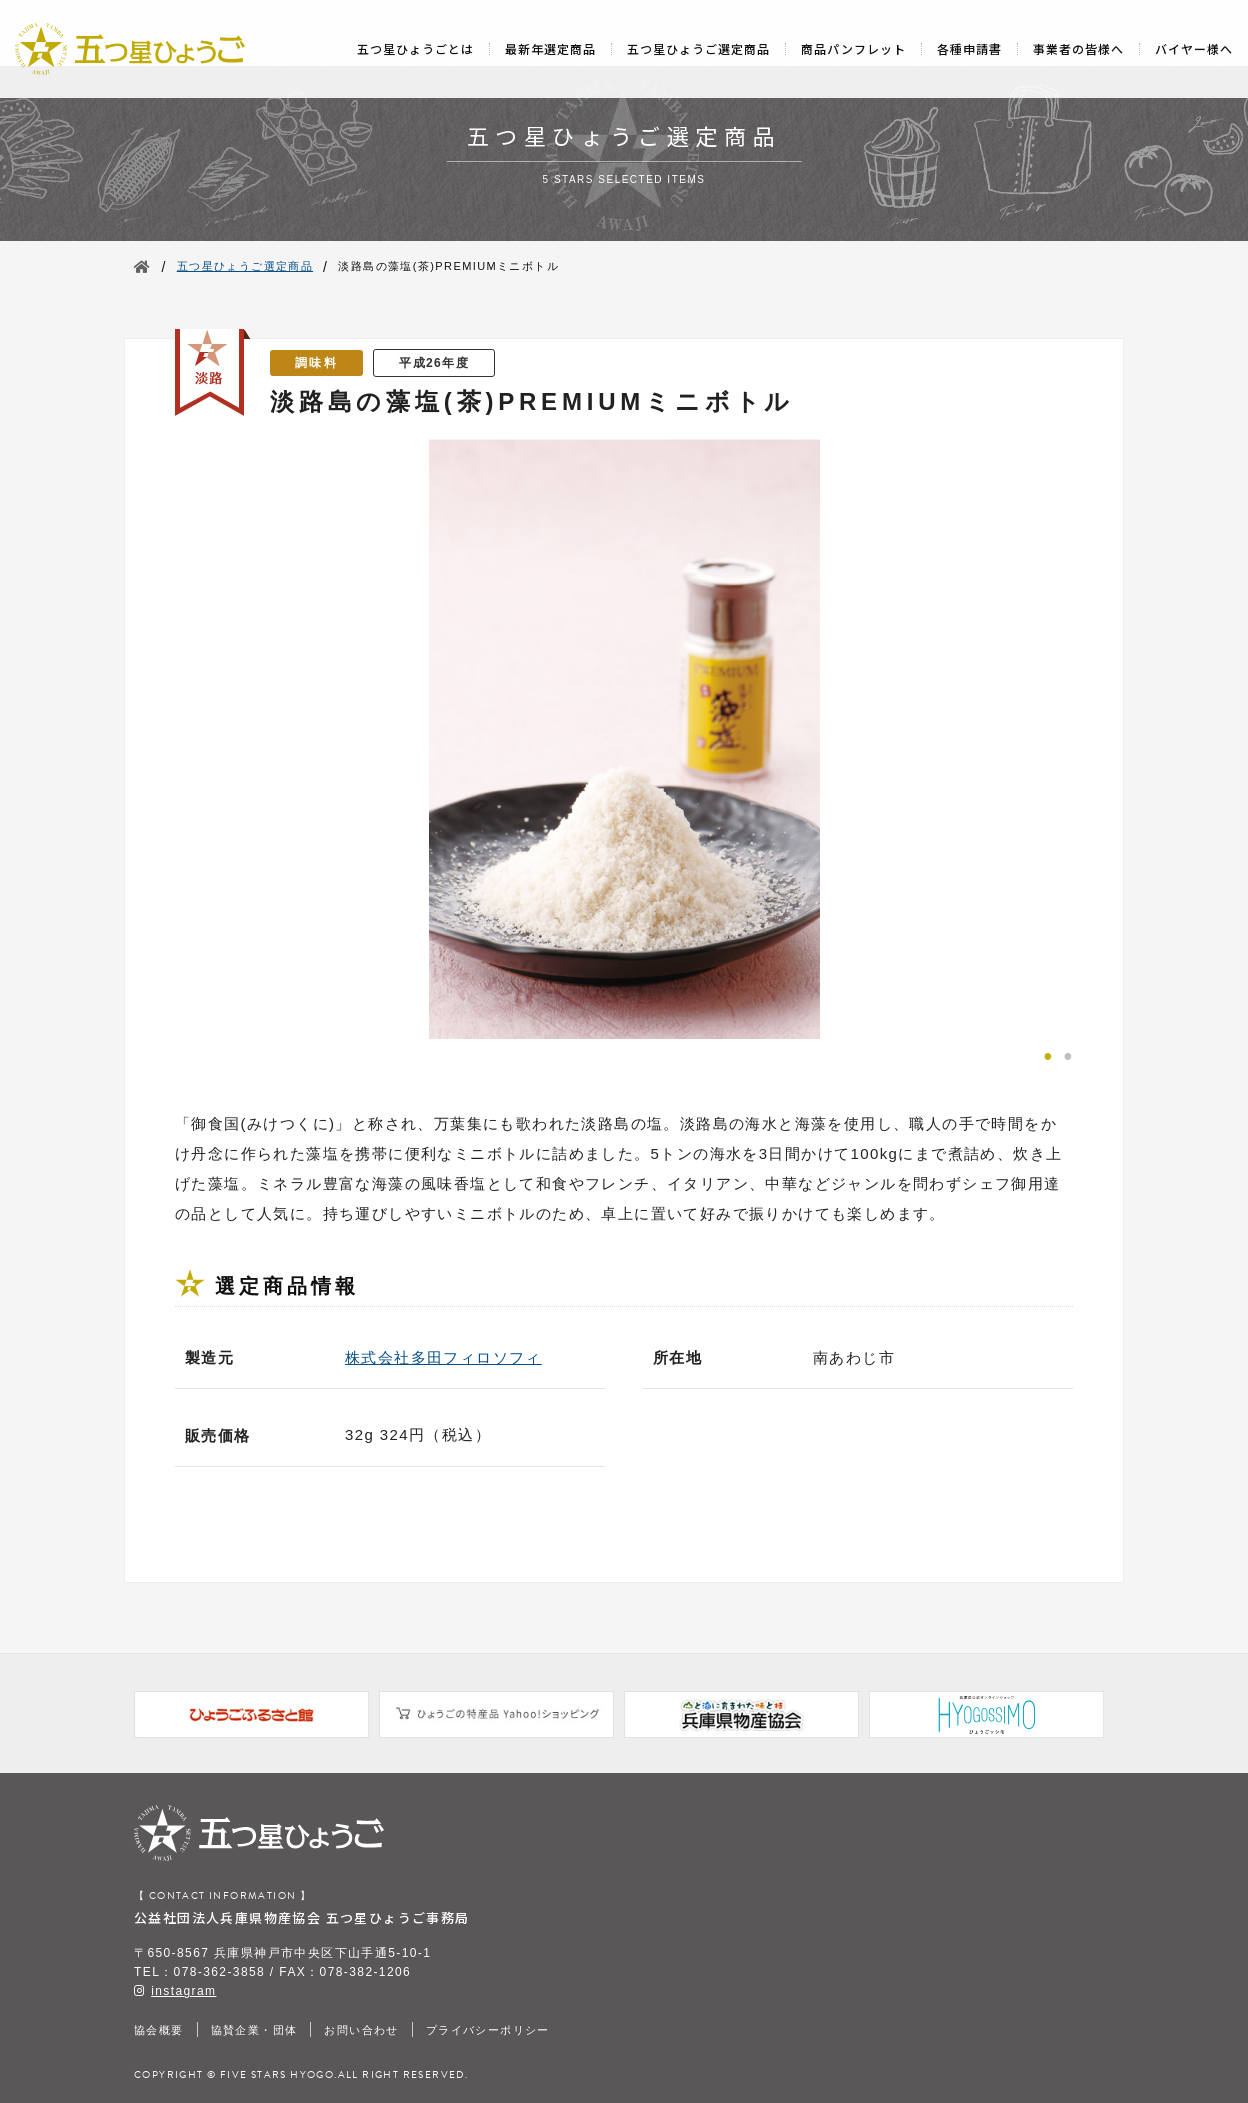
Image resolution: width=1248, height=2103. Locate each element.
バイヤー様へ (1194, 48)
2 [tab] (1068, 1054)
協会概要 (159, 2030)
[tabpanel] (624, 739)
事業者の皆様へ (1078, 48)
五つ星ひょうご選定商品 (698, 48)
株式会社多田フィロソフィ (443, 1357)
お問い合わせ (361, 2030)
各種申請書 (969, 48)
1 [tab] (1048, 1054)
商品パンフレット (853, 48)
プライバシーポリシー (488, 2030)
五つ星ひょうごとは (415, 48)
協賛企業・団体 (254, 2030)
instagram (183, 1991)
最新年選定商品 (550, 48)
